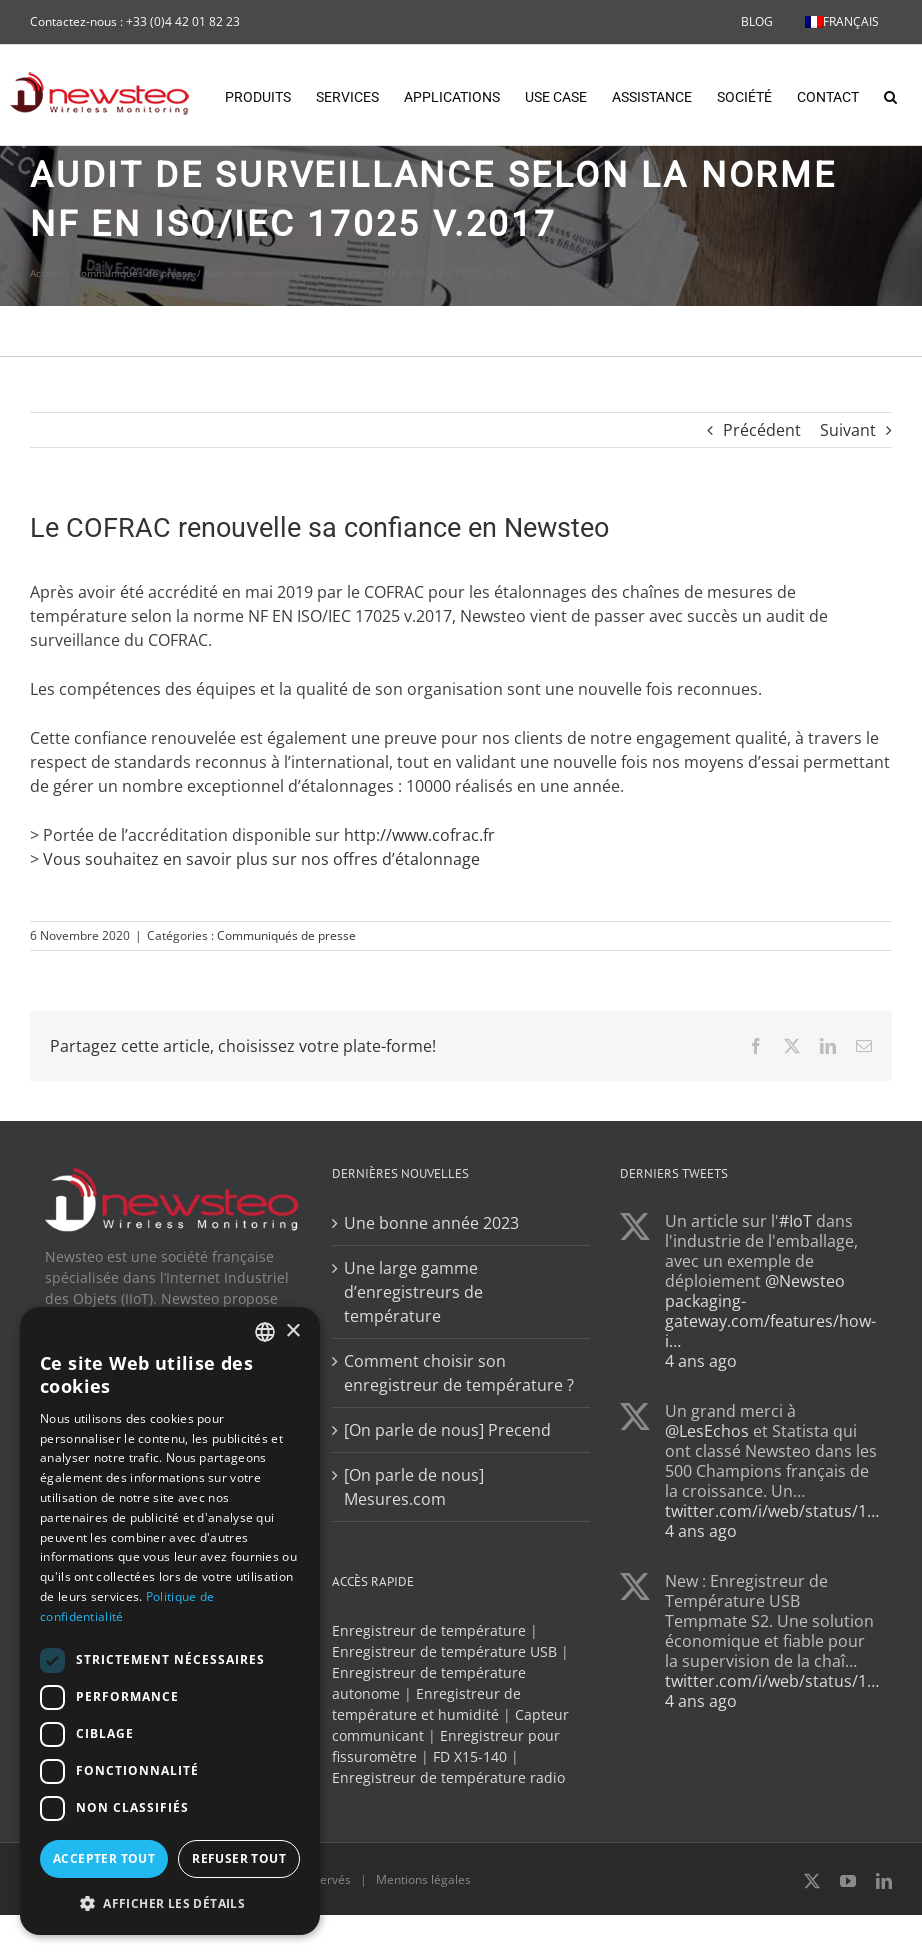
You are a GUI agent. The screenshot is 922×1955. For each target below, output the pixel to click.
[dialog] (170, 1621)
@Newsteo (805, 1355)
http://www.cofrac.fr (419, 909)
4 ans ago (701, 1435)
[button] (890, 95)
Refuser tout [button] (239, 1858)
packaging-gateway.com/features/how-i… (770, 1395)
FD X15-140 (470, 1830)
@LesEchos (707, 1505)
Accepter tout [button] (104, 1858)
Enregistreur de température (429, 1704)
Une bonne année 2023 (431, 1297)
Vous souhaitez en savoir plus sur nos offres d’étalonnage (261, 933)
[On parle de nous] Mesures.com (414, 1561)
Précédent (762, 504)
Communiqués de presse (286, 1009)
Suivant (848, 504)
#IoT (795, 1295)
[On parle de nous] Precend (447, 1504)
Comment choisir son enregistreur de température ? (459, 1447)
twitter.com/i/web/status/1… (772, 1585)
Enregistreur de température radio (448, 1851)
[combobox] (265, 1332)
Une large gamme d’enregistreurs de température (413, 1366)
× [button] (292, 1331)
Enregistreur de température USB (444, 1725)
